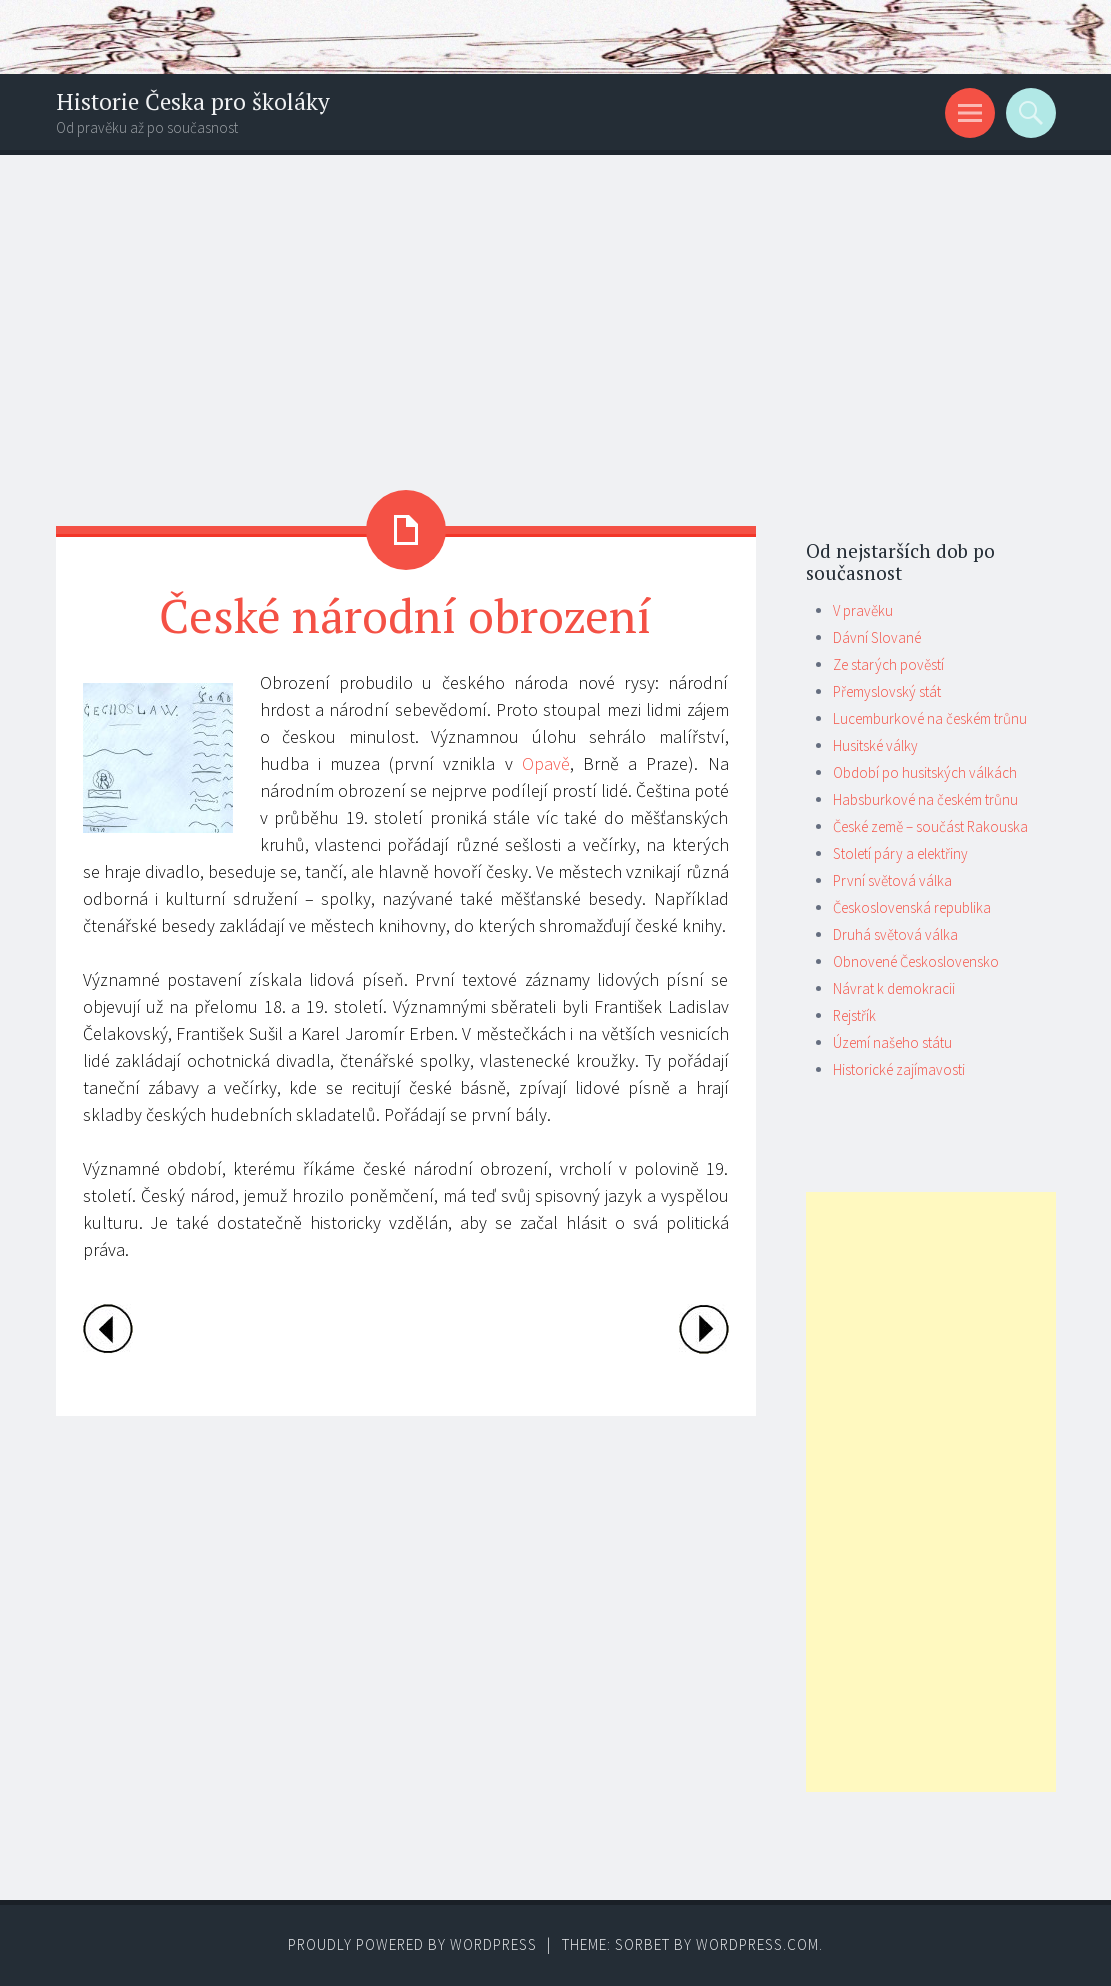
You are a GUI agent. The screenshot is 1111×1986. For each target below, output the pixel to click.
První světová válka (892, 880)
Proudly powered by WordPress (412, 1944)
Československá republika (912, 907)
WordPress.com (757, 1944)
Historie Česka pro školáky (193, 101)
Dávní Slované (877, 637)
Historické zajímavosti (899, 1069)
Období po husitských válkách (925, 772)
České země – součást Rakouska (930, 826)
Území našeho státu (892, 1042)
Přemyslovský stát (887, 691)
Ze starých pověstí (888, 664)
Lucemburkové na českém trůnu (930, 718)
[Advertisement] (555, 305)
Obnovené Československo (916, 961)
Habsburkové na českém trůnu (925, 799)
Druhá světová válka (895, 934)
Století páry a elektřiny (900, 853)
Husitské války (875, 745)
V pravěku (863, 610)
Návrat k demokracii (894, 988)
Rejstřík (854, 1015)
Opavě (546, 763)
